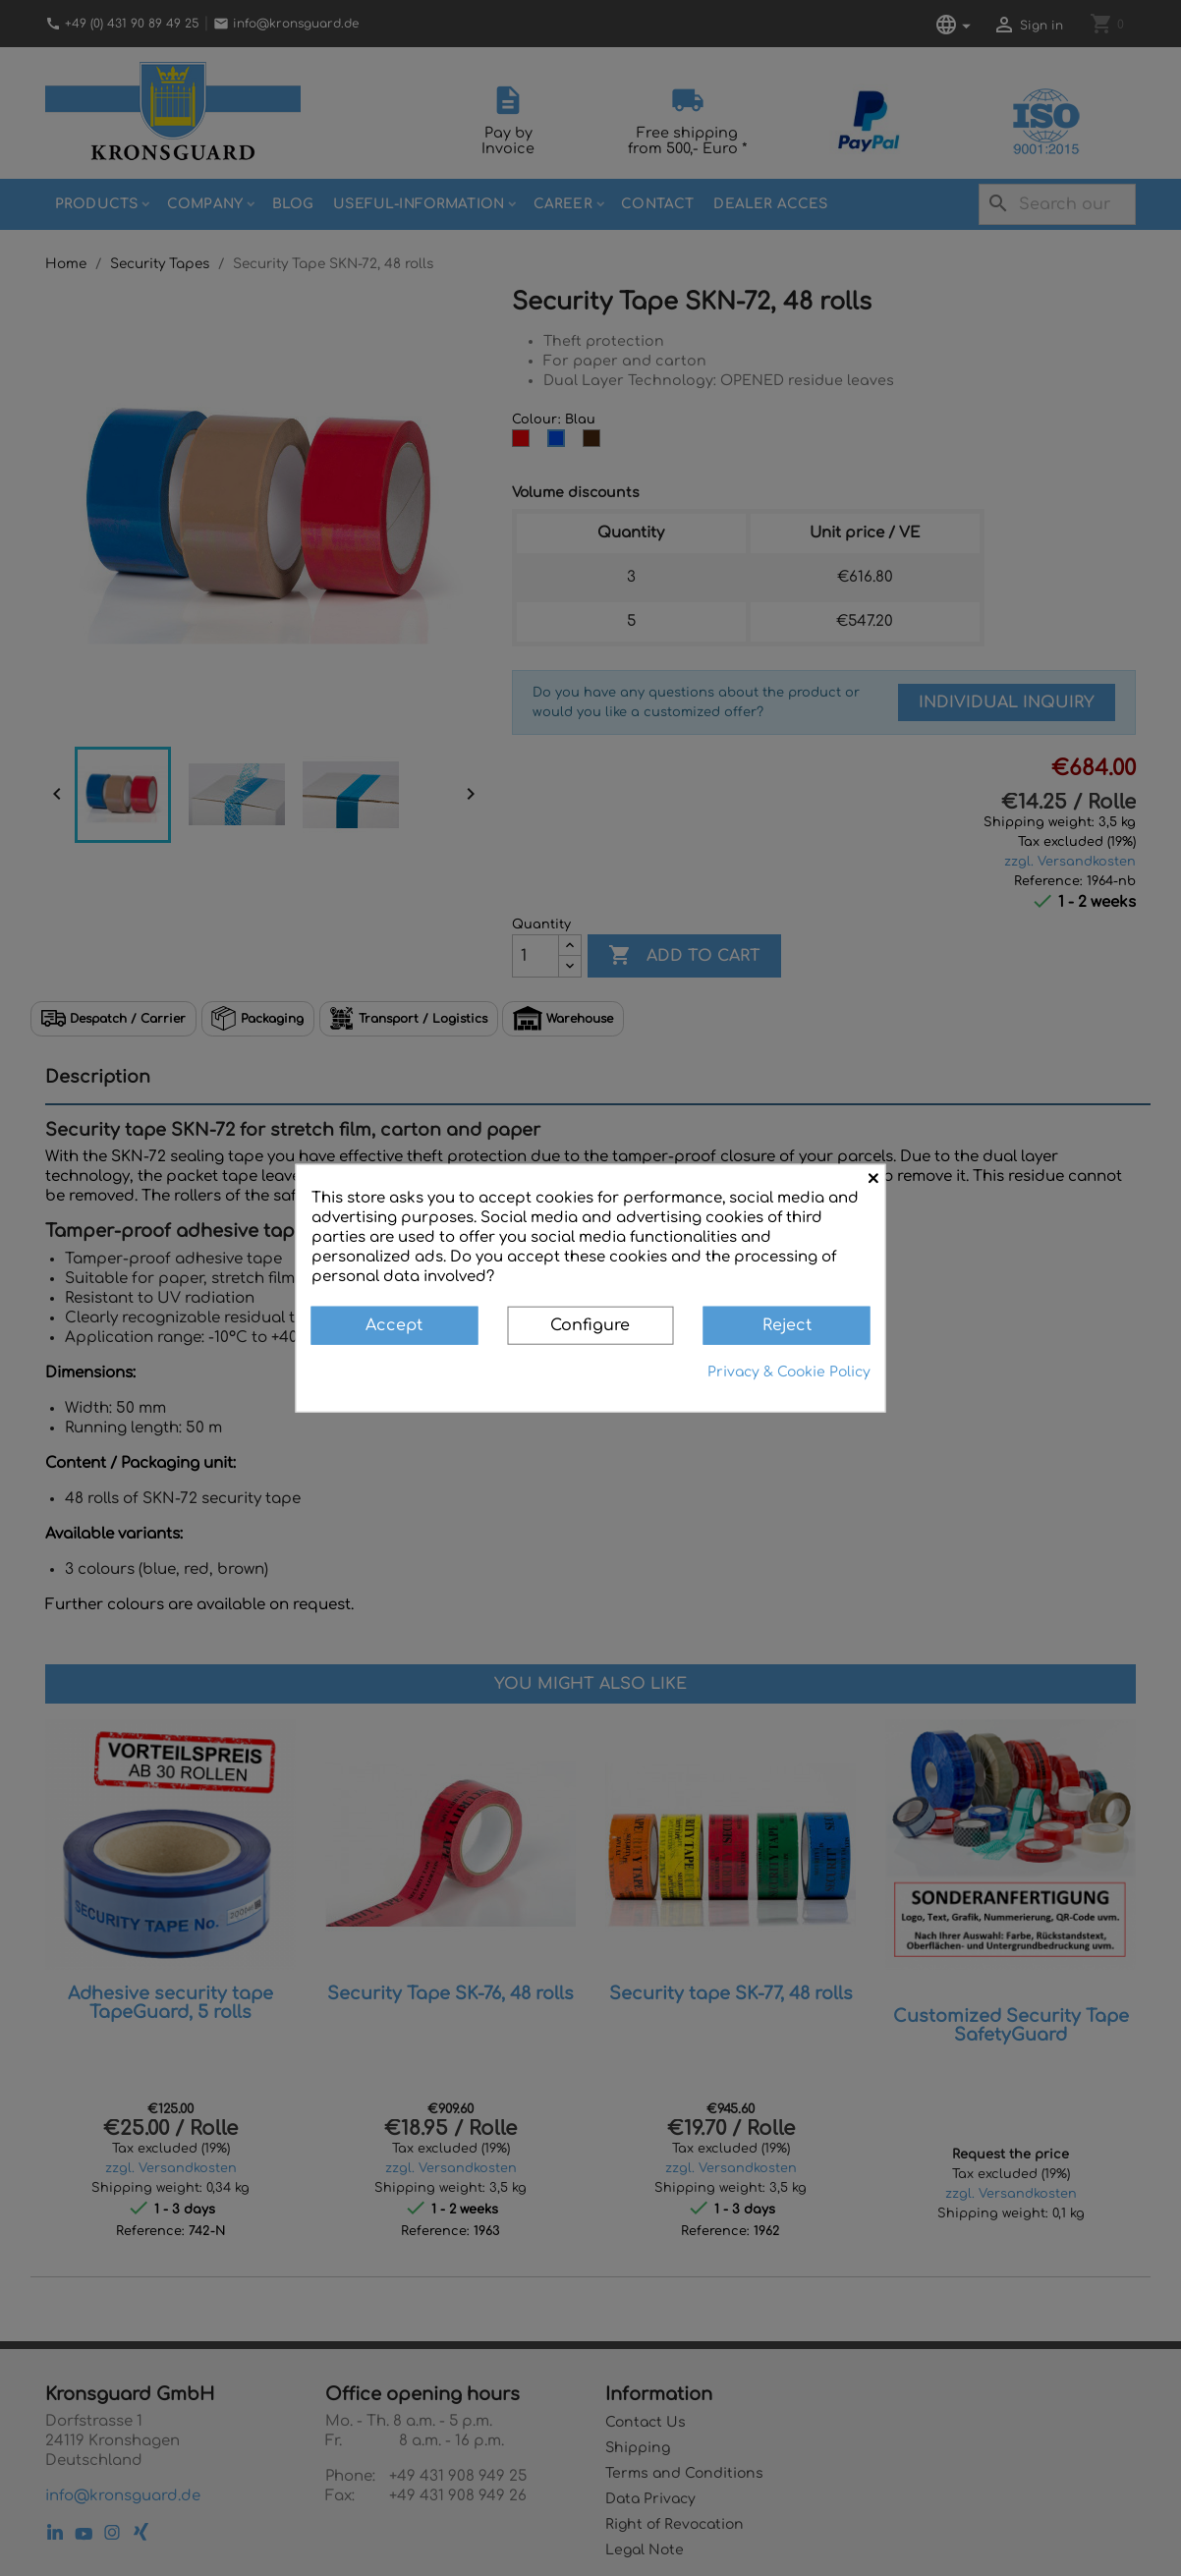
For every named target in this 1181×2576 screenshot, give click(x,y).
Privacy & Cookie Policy (789, 1371)
